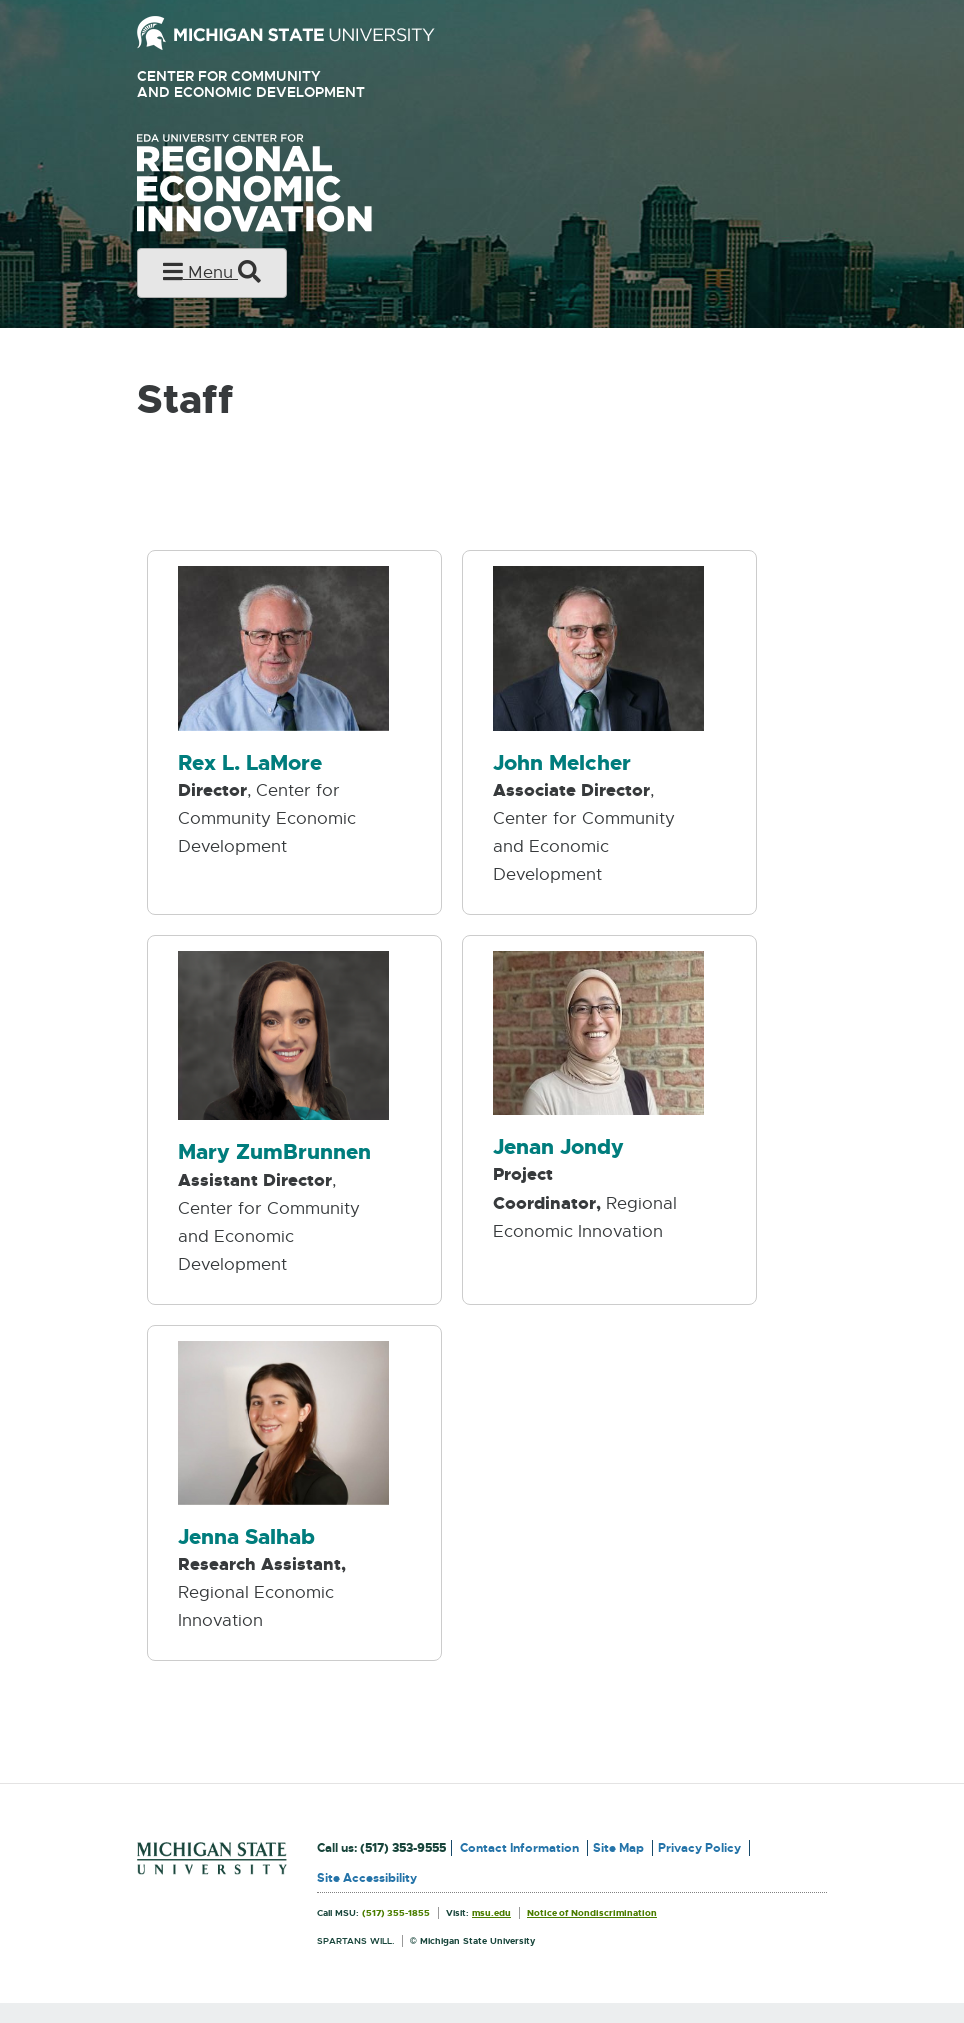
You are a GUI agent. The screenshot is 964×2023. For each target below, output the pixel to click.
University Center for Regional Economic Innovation (286, 183)
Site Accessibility (367, 1878)
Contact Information (519, 1848)
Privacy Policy (699, 1848)
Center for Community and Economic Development (279, 84)
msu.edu (491, 1913)
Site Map (618, 1848)
